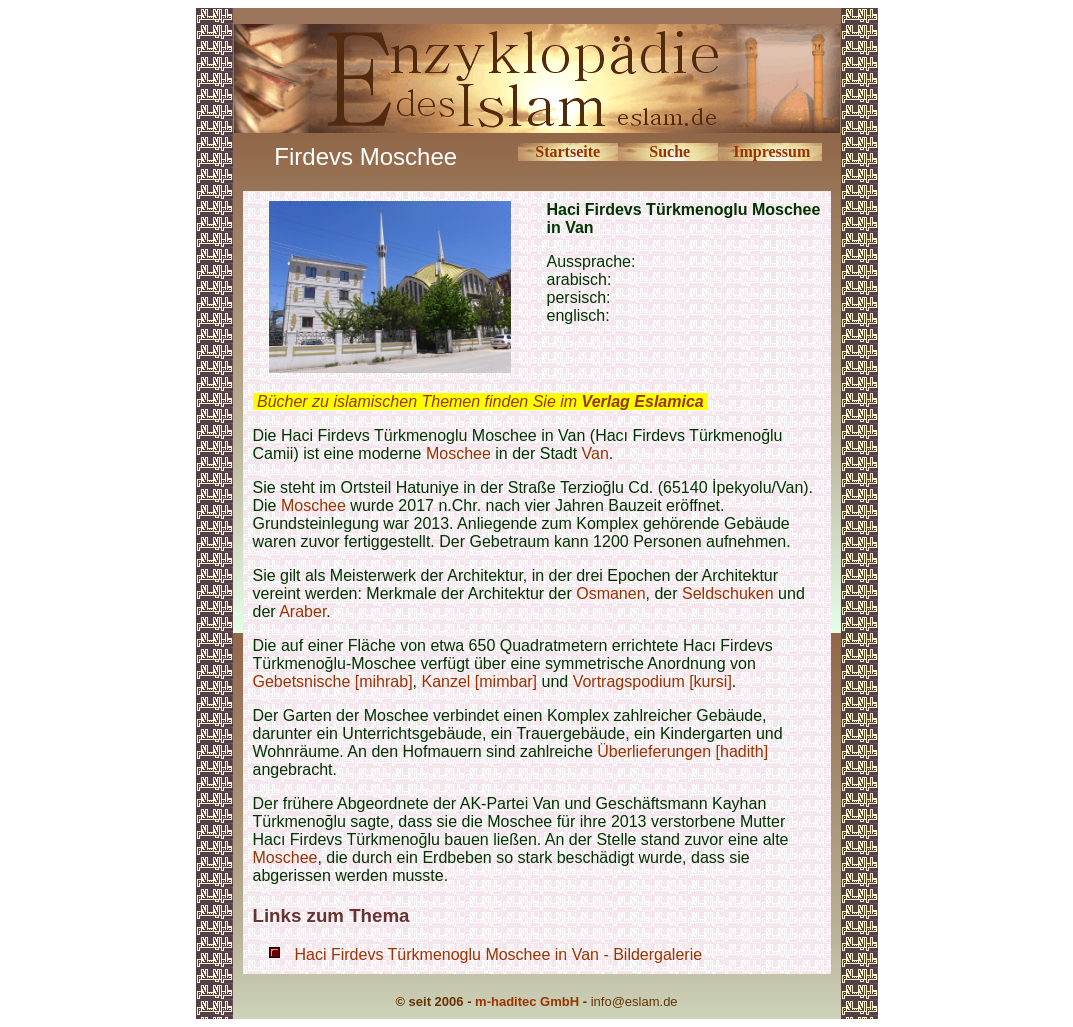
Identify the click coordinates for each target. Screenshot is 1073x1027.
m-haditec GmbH (527, 1001)
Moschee (458, 453)
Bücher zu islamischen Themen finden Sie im (480, 401)
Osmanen (610, 593)
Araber (302, 611)
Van (595, 453)
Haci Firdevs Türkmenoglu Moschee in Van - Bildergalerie (499, 954)
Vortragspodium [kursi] (652, 681)
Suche (669, 151)
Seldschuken (728, 593)
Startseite (567, 151)
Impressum (771, 151)
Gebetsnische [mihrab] (333, 681)
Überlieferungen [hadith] (682, 751)
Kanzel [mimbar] (479, 681)
